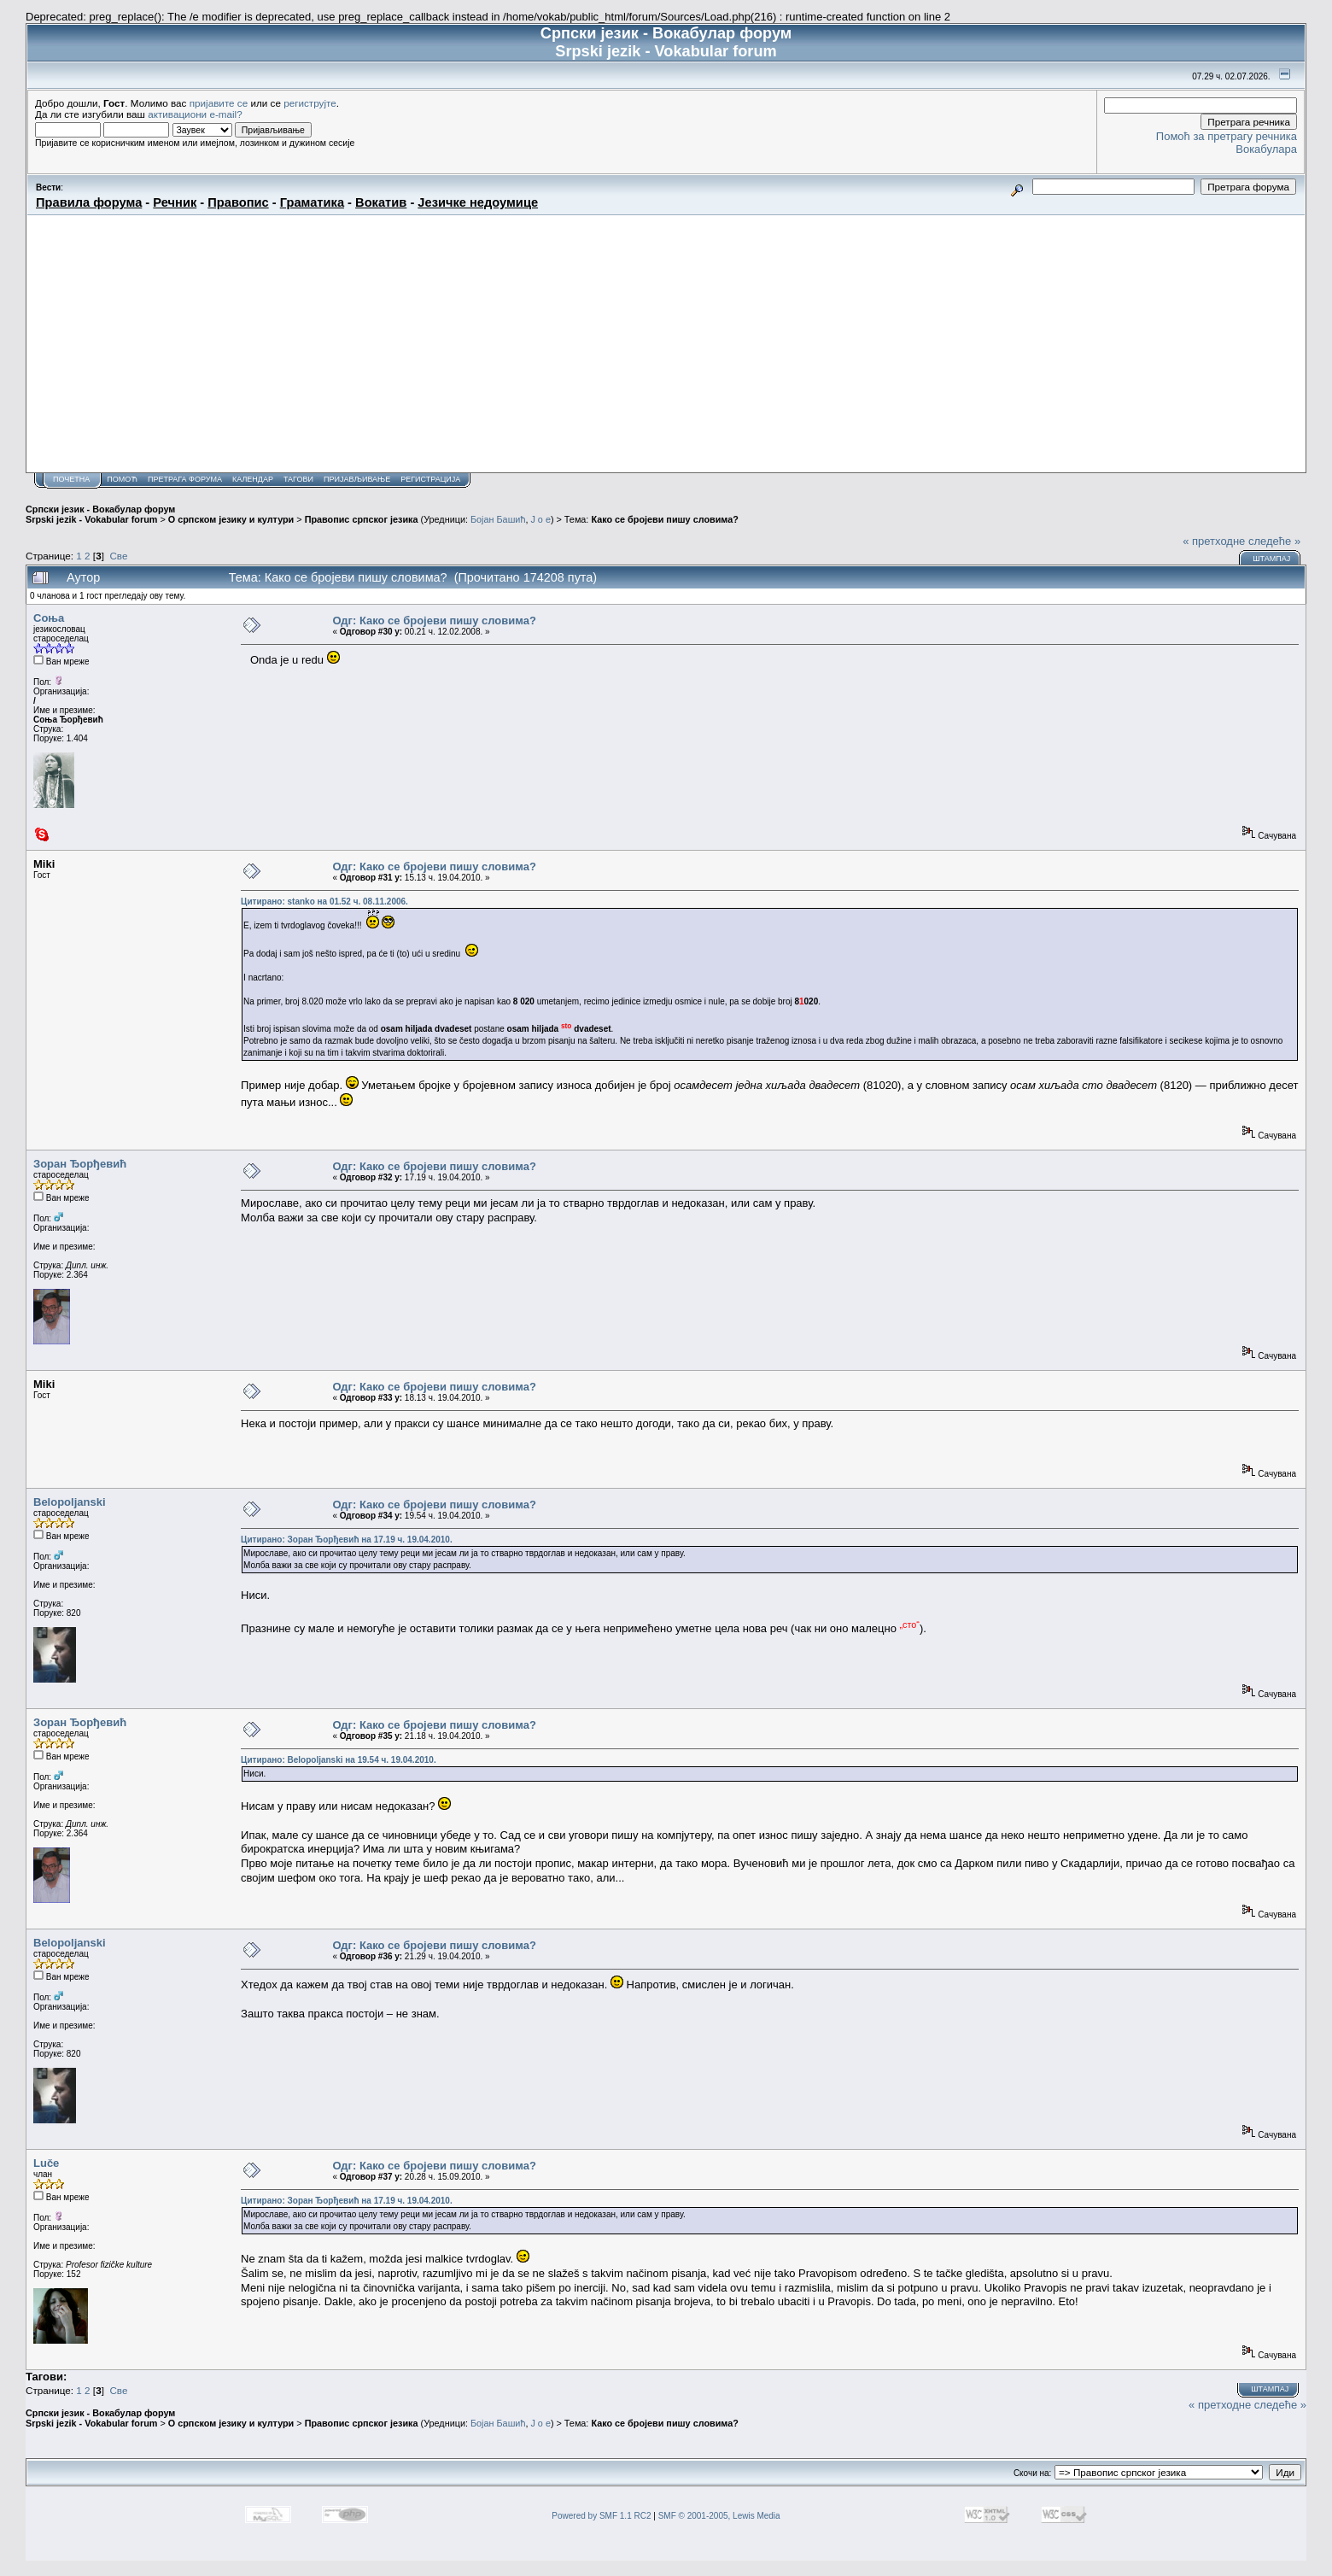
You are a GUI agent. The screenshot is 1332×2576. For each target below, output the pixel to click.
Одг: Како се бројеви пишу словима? (433, 620)
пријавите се (219, 102)
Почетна (71, 479)
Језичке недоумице (478, 202)
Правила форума (89, 202)
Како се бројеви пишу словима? (664, 519)
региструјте (309, 102)
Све (118, 555)
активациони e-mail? (195, 114)
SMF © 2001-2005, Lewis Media (719, 2515)
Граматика (312, 202)
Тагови (298, 479)
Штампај (1271, 558)
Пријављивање (357, 479)
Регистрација (430, 479)
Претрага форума (185, 479)
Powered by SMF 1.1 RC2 (601, 2515)
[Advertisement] (666, 343)
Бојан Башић (497, 519)
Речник (174, 202)
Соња (48, 618)
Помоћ (122, 479)
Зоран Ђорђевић (79, 1163)
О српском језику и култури (231, 519)
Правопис (237, 202)
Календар (252, 479)
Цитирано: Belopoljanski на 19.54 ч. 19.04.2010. (338, 1760)
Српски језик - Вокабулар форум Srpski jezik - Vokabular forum (100, 514)
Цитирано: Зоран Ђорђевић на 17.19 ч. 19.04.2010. (347, 1539)
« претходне (1214, 541)
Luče (46, 2163)
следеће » (1274, 541)
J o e (540, 519)
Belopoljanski (69, 1502)
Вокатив (380, 202)
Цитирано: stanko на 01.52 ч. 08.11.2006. (324, 901)
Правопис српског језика (361, 519)
